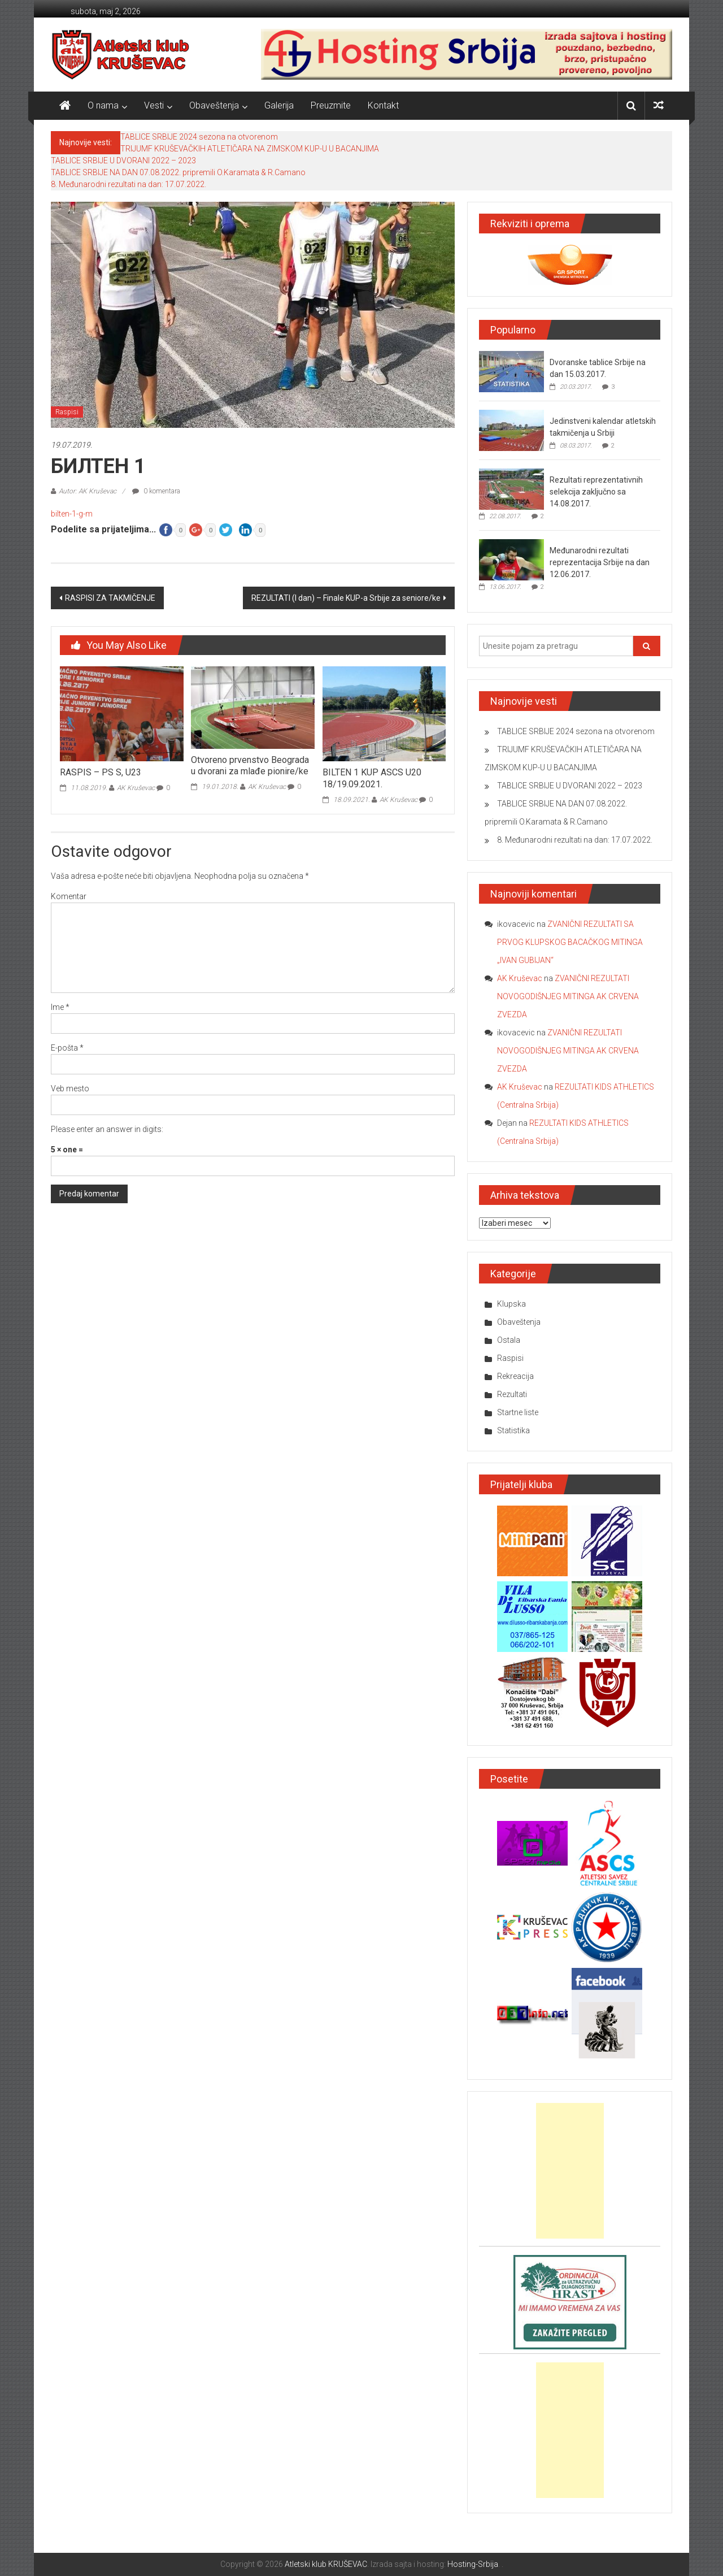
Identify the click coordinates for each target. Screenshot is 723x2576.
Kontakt (383, 105)
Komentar (68, 896)
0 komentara (156, 491)
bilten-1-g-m (72, 513)
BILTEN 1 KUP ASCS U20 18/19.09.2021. (372, 778)
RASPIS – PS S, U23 (100, 772)
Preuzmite (331, 105)
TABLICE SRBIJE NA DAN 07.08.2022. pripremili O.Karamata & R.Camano (178, 172)
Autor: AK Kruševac (87, 491)
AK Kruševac (136, 788)
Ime (60, 1007)
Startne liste (517, 1412)
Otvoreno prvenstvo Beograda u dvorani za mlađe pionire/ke (250, 765)
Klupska (511, 1303)
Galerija (279, 105)
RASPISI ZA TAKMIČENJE (110, 597)
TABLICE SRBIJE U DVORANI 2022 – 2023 (123, 160)
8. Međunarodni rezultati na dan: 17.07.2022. (128, 184)
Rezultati (512, 1394)
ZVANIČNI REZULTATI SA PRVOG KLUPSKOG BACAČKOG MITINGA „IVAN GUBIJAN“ (570, 942)
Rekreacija (515, 1376)
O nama (103, 105)
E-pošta (67, 1047)
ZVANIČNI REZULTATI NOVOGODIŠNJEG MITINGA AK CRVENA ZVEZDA (568, 996)
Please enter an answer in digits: (107, 1129)
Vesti (154, 105)
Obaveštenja (214, 105)
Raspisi (67, 412)
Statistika (513, 1430)
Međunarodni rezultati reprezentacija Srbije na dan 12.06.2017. (600, 562)
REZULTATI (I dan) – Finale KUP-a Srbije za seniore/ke (346, 597)
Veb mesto (70, 1088)
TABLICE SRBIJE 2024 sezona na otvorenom (199, 136)
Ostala (508, 1340)
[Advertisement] (570, 2171)
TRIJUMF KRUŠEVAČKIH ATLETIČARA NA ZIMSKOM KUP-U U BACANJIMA (249, 148)
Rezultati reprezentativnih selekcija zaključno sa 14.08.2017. (596, 491)
